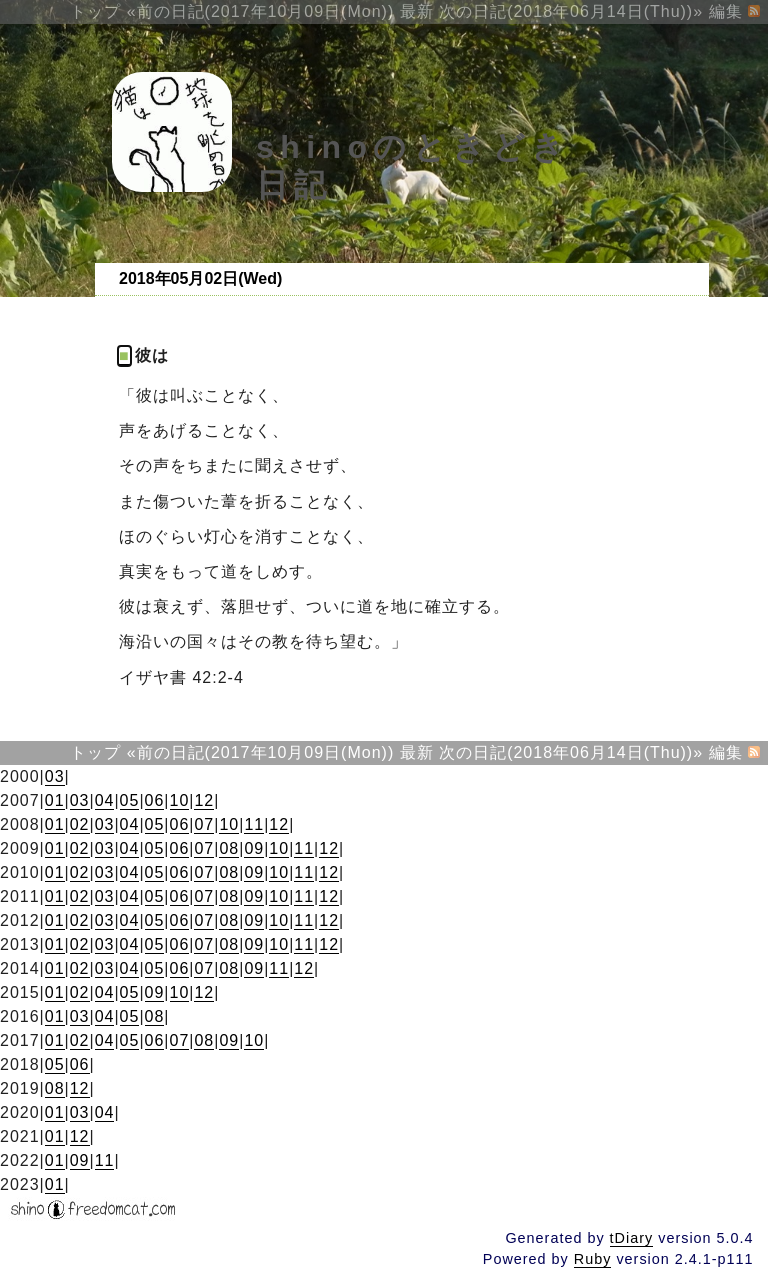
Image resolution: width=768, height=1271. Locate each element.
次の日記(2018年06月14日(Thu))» (571, 11)
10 (180, 800)
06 (155, 800)
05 (130, 800)
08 (229, 848)
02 (80, 824)
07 (204, 824)
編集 (726, 11)
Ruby (593, 1259)
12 (204, 800)
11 (254, 824)
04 (105, 800)
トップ (95, 11)
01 (55, 800)
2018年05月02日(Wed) (200, 278)
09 (254, 848)
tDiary (632, 1238)
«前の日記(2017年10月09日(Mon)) (261, 11)
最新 (417, 11)
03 (55, 776)
